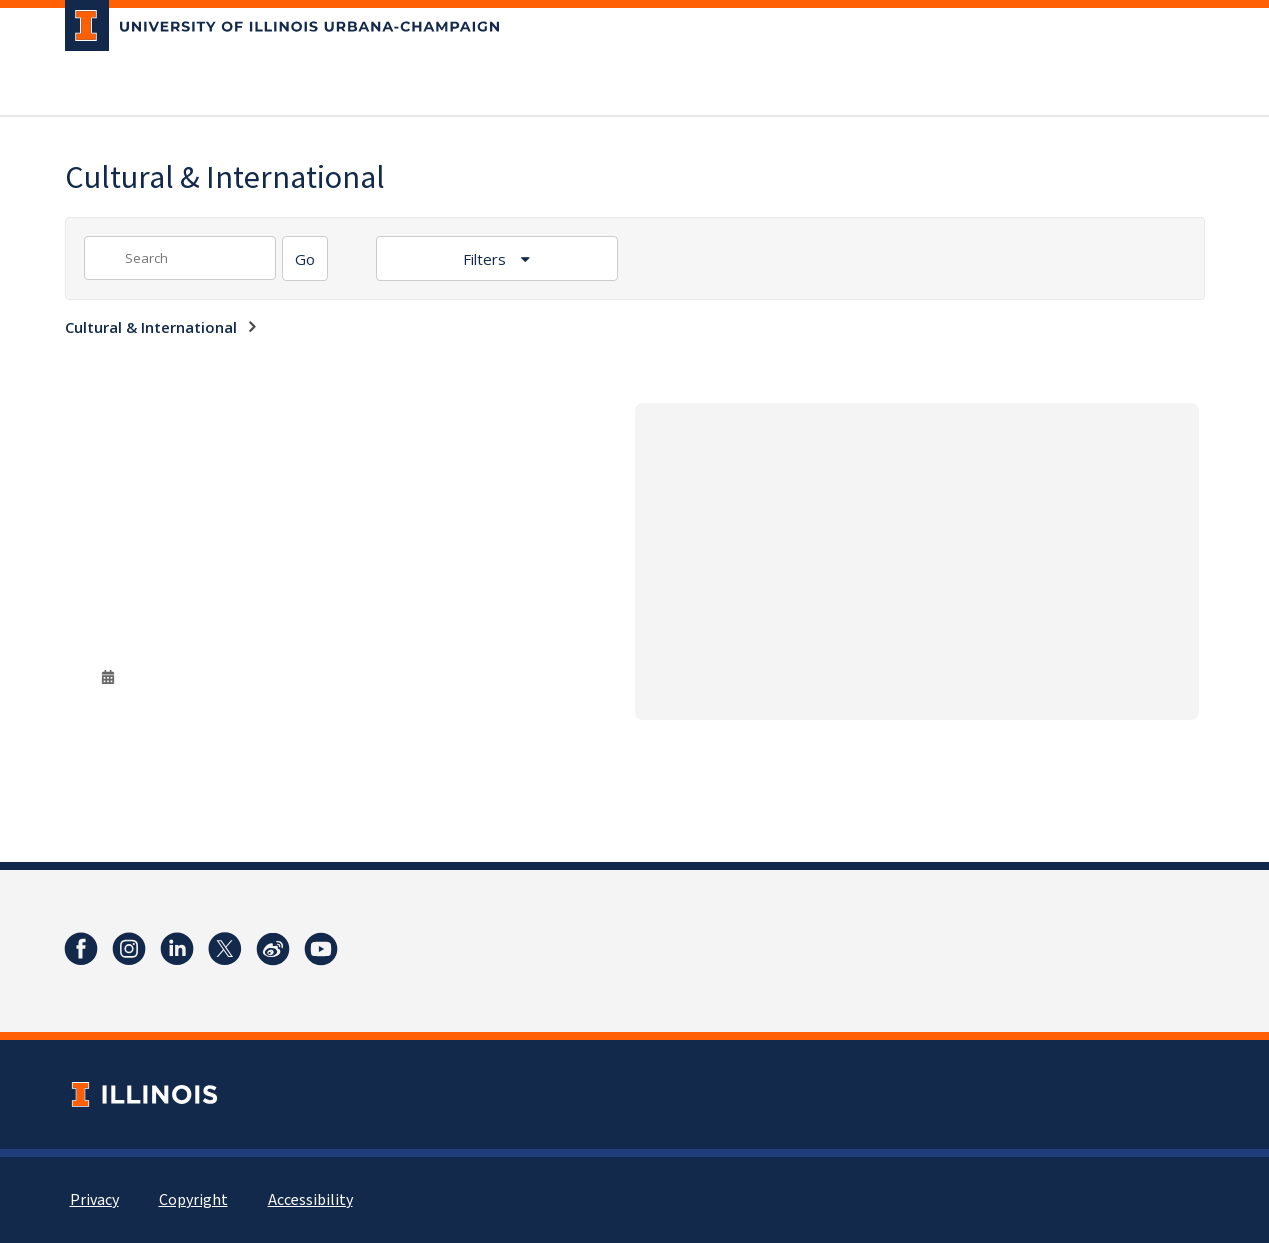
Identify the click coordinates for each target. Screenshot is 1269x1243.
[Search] (305, 258)
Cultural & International (151, 327)
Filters (486, 259)
